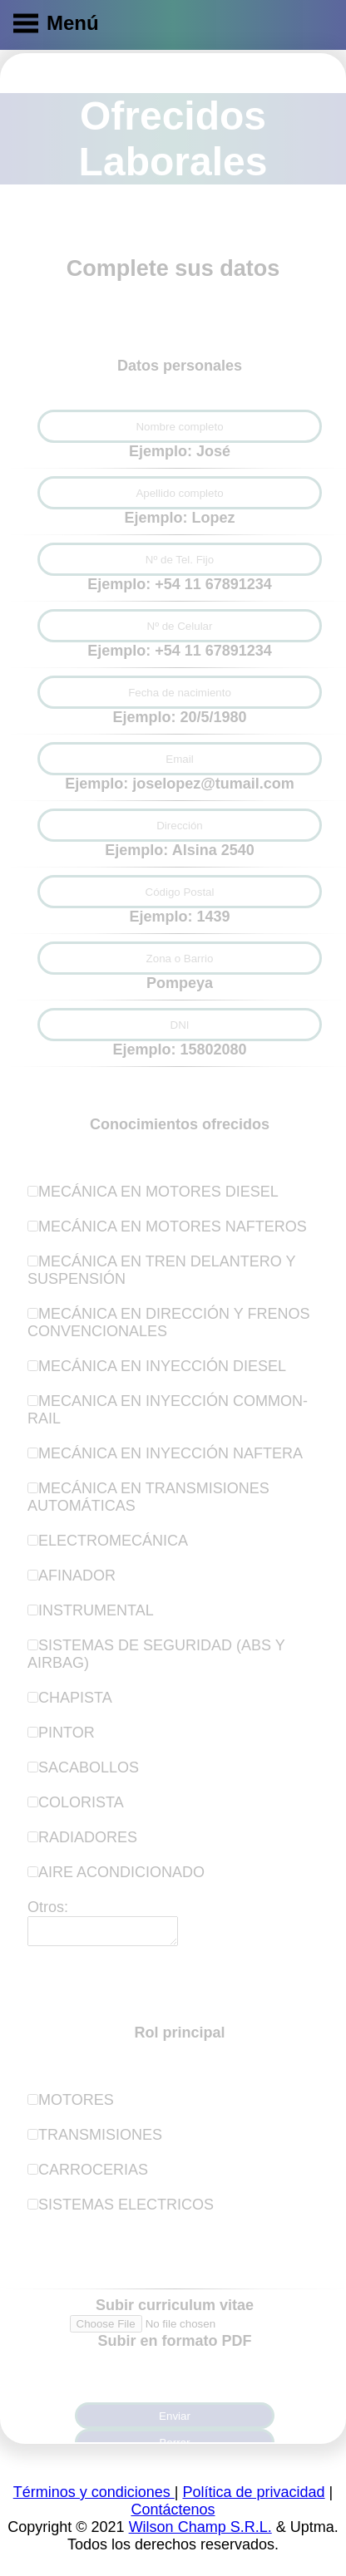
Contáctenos (173, 2514)
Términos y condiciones (94, 2497)
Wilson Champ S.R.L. (200, 2532)
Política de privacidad (253, 2497)
